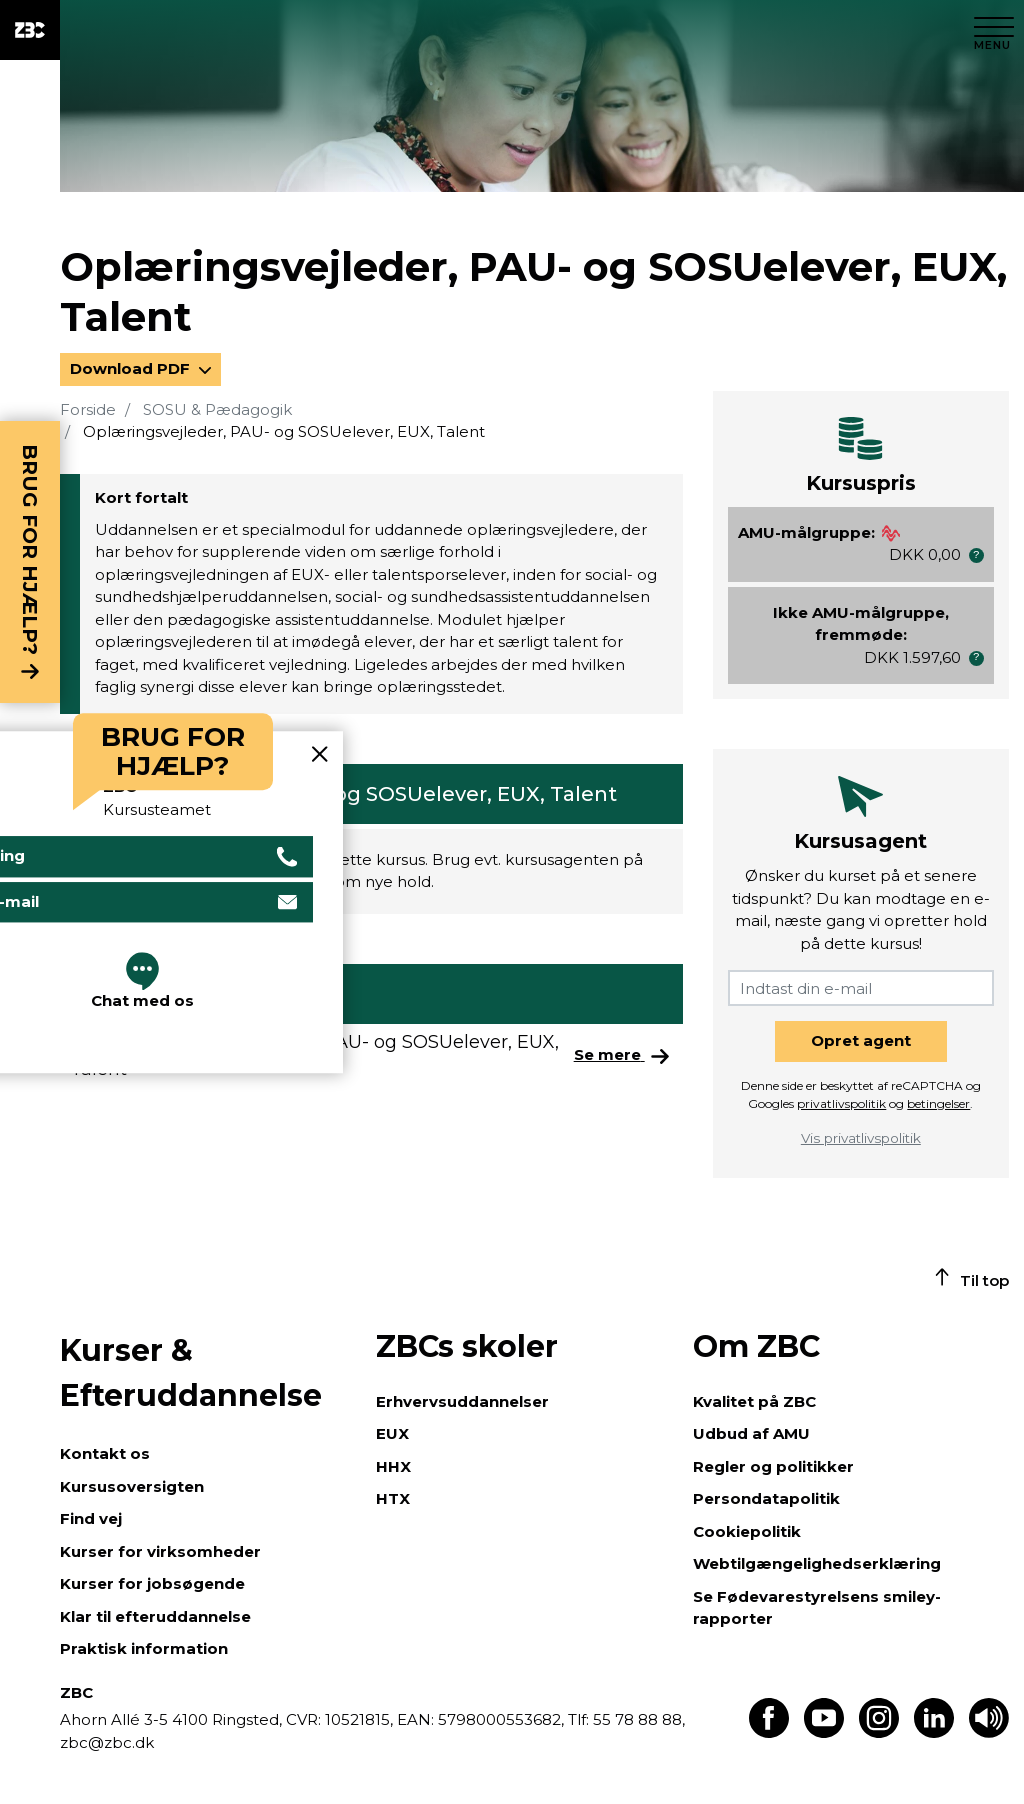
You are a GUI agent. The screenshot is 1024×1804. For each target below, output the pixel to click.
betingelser (938, 1103)
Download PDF (132, 368)
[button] (976, 555)
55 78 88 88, (637, 1719)
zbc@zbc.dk (107, 1742)
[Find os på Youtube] (824, 1732)
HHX (393, 1466)
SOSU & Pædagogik (217, 409)
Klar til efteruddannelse (155, 1616)
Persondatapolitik (766, 1498)
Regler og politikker (773, 1466)
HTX (393, 1498)
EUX (392, 1433)
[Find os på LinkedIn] (934, 1732)
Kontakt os (105, 1453)
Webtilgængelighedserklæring (817, 1563)
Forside (88, 409)
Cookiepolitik (747, 1531)
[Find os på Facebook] (769, 1732)
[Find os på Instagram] (879, 1732)
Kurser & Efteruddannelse (191, 1373)
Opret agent (861, 1040)
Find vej (91, 1518)
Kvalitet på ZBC (754, 1401)
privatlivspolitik (841, 1103)
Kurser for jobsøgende (152, 1583)
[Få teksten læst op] (989, 1732)
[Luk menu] (994, 30)
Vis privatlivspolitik (861, 1138)
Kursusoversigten (132, 1486)
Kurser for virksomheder (160, 1551)
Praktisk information (144, 1648)
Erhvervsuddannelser (462, 1401)
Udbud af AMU (751, 1433)
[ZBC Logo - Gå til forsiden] (30, 30)
